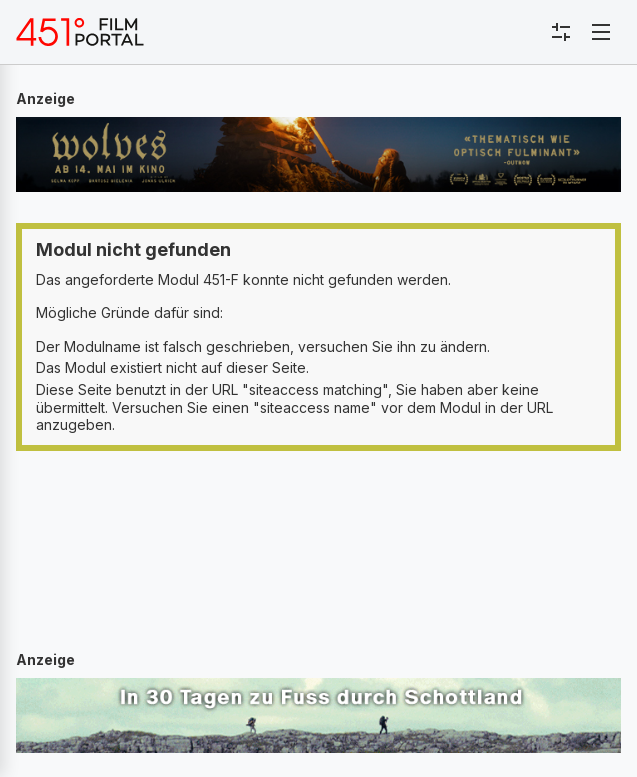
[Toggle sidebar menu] (561, 32)
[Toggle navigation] (601, 32)
